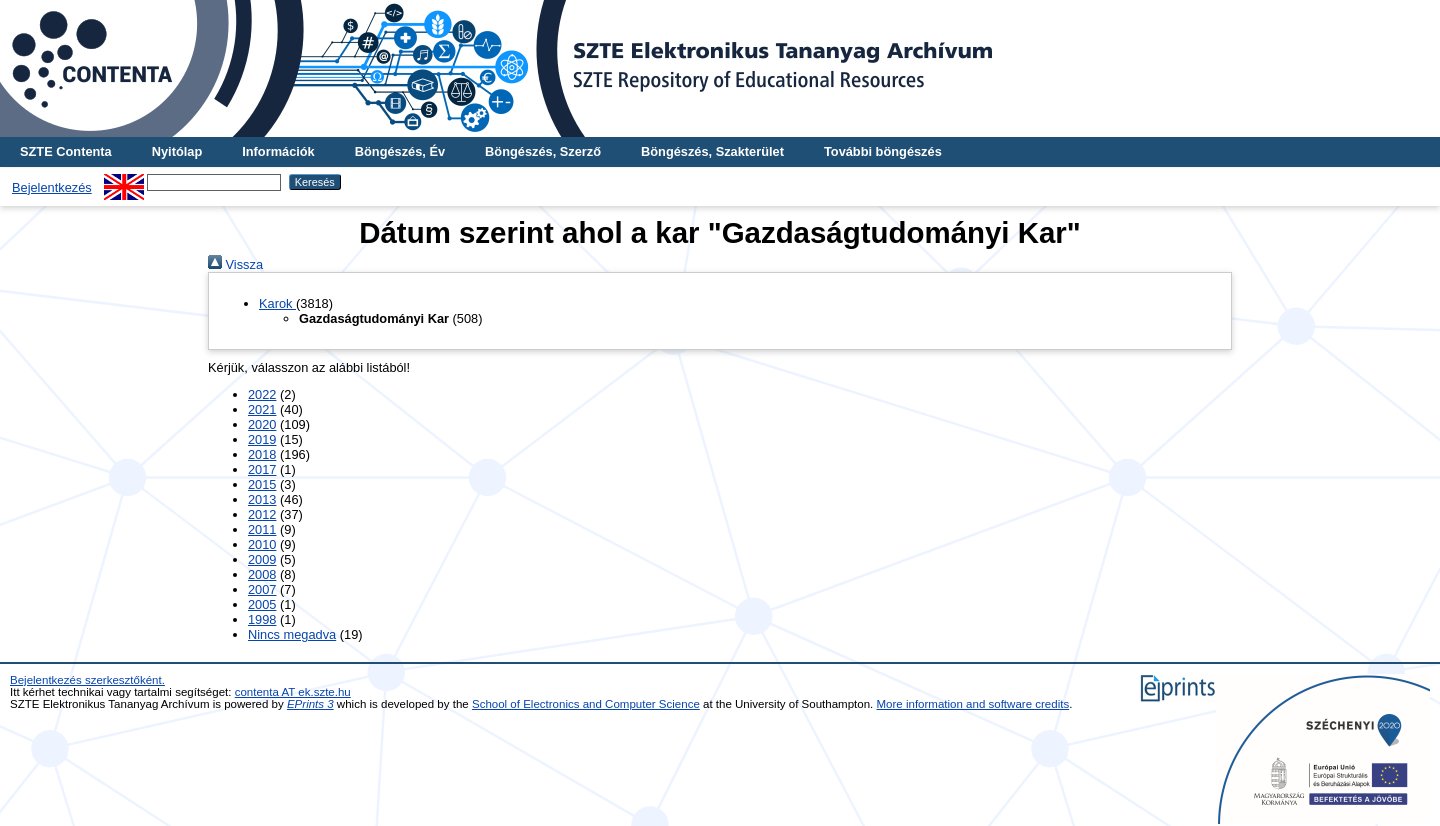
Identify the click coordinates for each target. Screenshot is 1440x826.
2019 (262, 439)
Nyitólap (177, 151)
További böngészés (883, 151)
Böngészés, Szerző (543, 151)
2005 (262, 604)
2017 (262, 469)
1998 (262, 619)
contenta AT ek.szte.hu (293, 692)
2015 (262, 484)
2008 (262, 574)
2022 (262, 394)
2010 (262, 544)
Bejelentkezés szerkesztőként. (87, 680)
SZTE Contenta (66, 151)
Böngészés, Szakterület (712, 151)
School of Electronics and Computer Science (586, 704)
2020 (262, 424)
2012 (262, 514)
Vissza (235, 264)
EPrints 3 (310, 704)
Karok (277, 303)
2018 (262, 454)
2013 (262, 499)
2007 (262, 589)
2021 (262, 409)
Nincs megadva (292, 634)
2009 (262, 559)
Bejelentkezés (52, 187)
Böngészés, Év (400, 151)
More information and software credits (973, 704)
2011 (262, 529)
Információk (278, 151)
